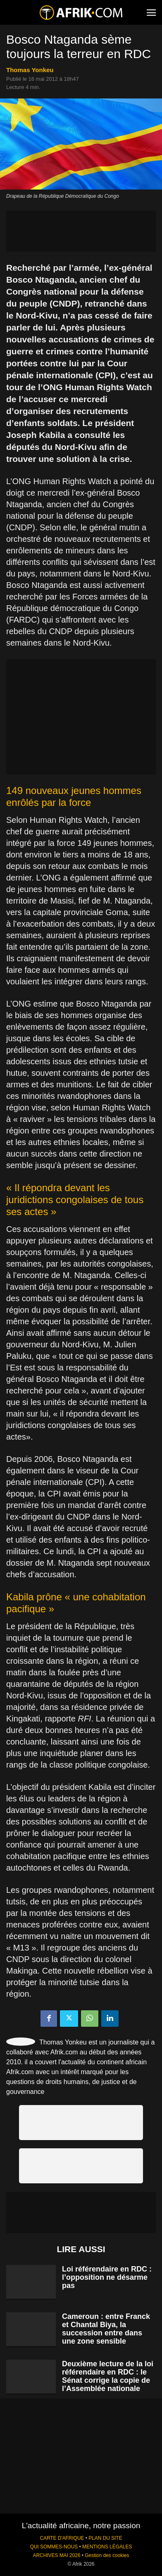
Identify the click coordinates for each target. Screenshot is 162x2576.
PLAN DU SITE (105, 2538)
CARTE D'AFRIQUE (62, 2538)
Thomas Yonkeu (29, 69)
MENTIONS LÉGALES (107, 2547)
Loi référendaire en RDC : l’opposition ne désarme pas (107, 2277)
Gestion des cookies (107, 2555)
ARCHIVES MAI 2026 (57, 2555)
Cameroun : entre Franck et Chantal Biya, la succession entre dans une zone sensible (106, 2328)
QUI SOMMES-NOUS (54, 2547)
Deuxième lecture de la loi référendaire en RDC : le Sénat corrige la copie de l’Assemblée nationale (107, 2376)
